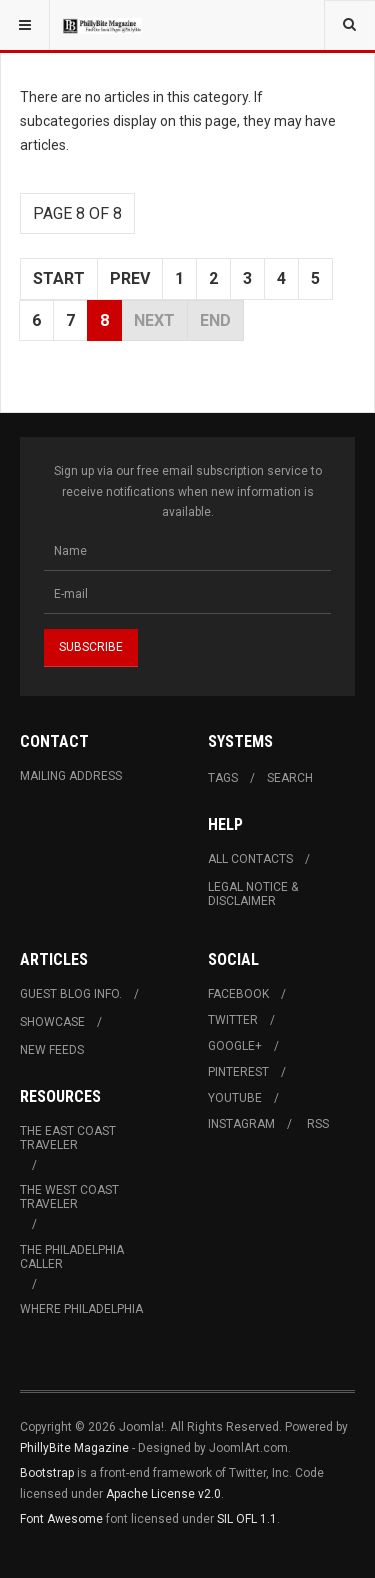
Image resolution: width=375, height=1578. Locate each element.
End (215, 320)
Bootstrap (47, 1473)
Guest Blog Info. (71, 994)
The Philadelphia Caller (72, 1257)
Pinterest (238, 1072)
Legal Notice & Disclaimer (253, 894)
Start (59, 278)
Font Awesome (61, 1519)
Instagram (241, 1124)
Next (154, 320)
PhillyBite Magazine (74, 1448)
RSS (318, 1124)
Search (290, 778)
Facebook (238, 994)
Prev (130, 278)
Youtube (235, 1098)
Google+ (235, 1046)
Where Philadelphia (81, 1309)
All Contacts (250, 859)
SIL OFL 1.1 (247, 1519)
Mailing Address (71, 776)
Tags (223, 778)
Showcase (52, 1022)
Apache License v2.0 (163, 1494)
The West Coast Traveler (69, 1197)
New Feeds (52, 1050)
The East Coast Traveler (68, 1138)
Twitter (233, 1020)
